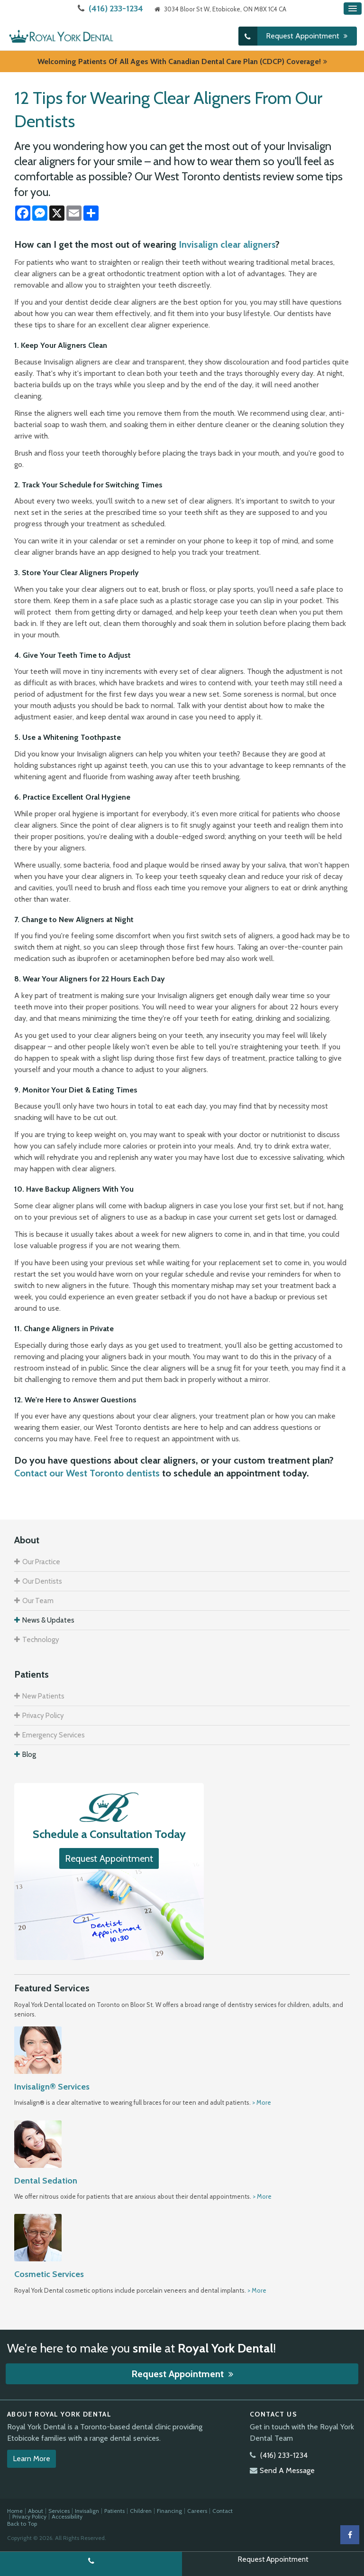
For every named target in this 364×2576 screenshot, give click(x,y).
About (35, 2510)
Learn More (31, 2457)
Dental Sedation (45, 2180)
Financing (169, 2510)
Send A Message (287, 2469)
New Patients (43, 1695)
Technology (40, 1639)
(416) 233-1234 (116, 8)
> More (261, 2102)
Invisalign (87, 2510)
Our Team (38, 1600)
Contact (222, 2510)
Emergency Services (53, 1734)
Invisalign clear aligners (227, 244)
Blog (29, 1754)
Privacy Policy (43, 1715)
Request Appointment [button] (303, 35)
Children (141, 2510)
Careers (197, 2510)
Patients (114, 2510)
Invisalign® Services (52, 2086)
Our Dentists (42, 1581)
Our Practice (41, 1561)
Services (59, 2510)
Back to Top (22, 2523)
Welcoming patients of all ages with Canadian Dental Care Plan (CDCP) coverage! (179, 60)
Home (15, 2510)
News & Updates (48, 1619)
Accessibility (67, 2516)
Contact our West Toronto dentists (87, 1472)
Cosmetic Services (49, 2273)
